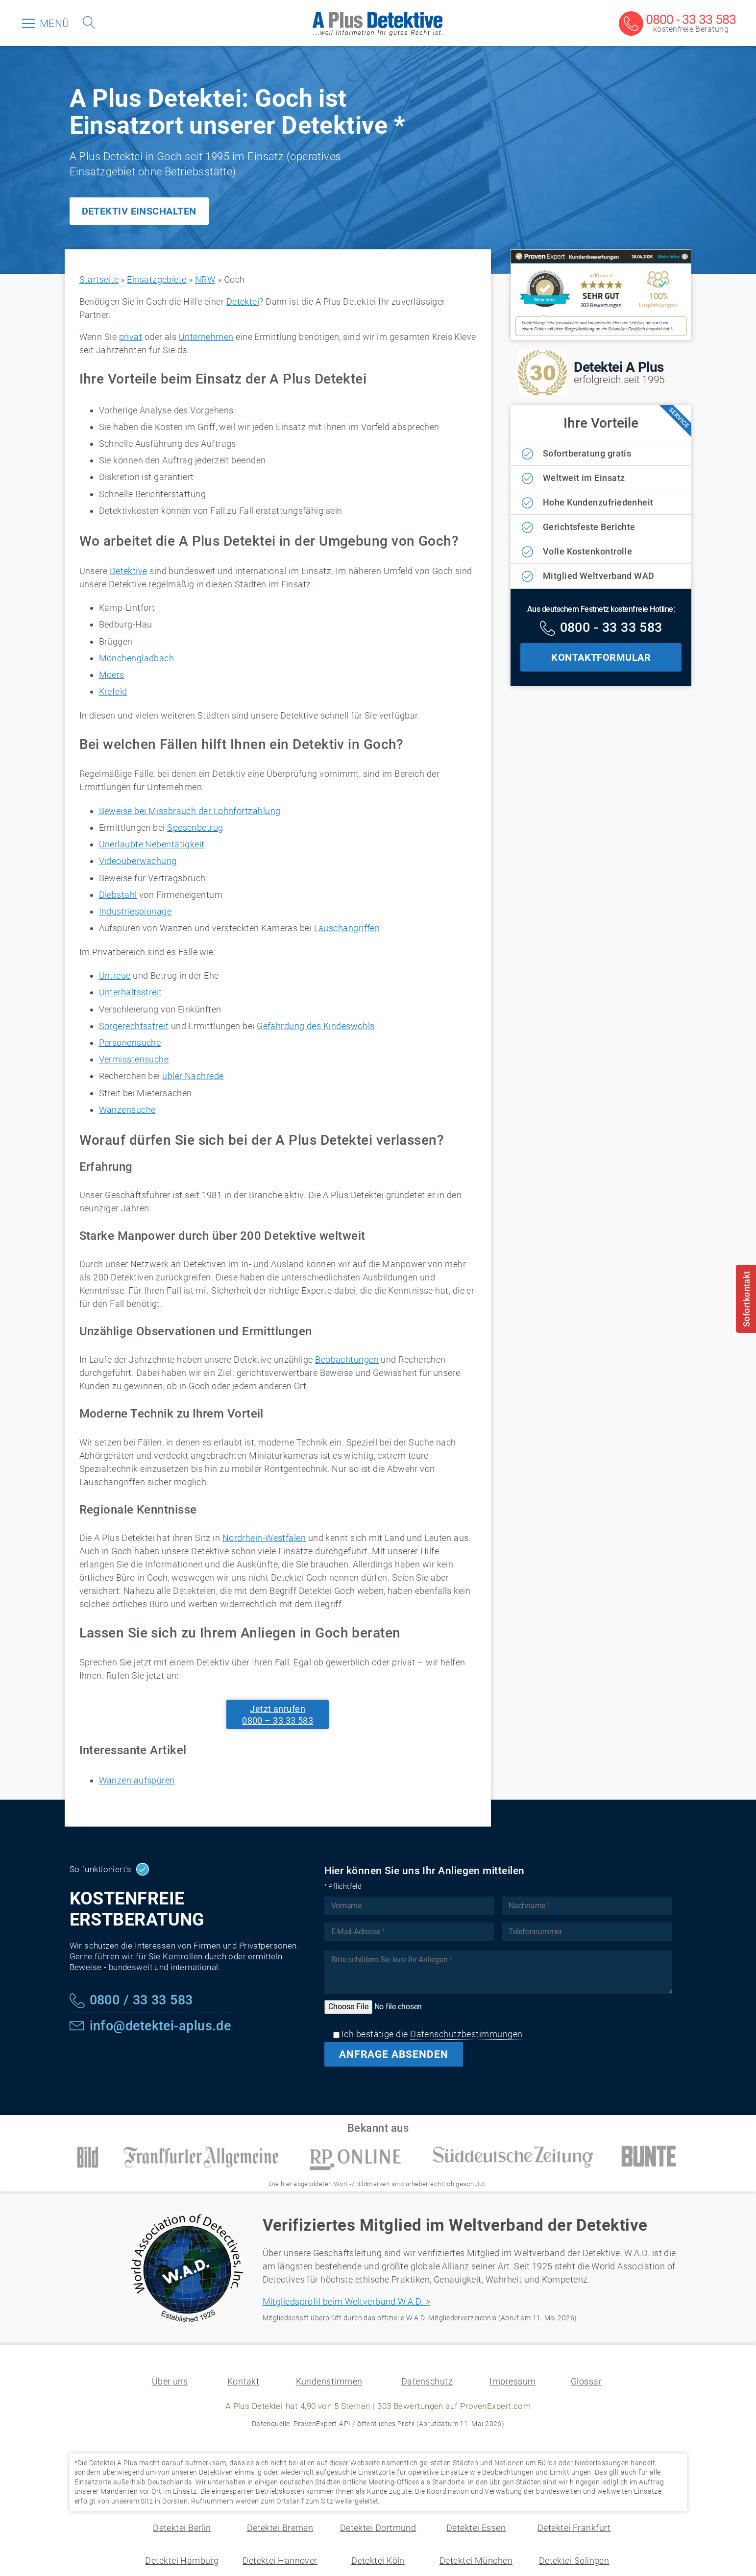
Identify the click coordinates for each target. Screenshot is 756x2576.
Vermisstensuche (134, 1059)
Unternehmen (206, 337)
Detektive (128, 571)
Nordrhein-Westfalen (264, 1538)
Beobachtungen (347, 1359)
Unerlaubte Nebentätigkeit (152, 844)
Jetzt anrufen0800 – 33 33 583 (277, 1714)
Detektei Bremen (280, 2528)
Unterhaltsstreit (130, 992)
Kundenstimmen (329, 2381)
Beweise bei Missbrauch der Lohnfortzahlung (190, 811)
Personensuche (130, 1042)
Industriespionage (135, 911)
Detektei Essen (476, 2528)
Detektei (243, 301)
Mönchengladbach (136, 658)
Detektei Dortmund (378, 2528)
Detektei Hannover (280, 2560)
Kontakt (243, 2381)
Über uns (170, 2381)
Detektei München (475, 2560)
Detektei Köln (378, 2560)
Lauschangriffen (347, 928)
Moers (111, 675)
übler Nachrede (192, 1076)
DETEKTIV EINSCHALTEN (139, 211)
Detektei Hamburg (182, 2560)
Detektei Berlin (182, 2528)
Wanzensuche (127, 1110)
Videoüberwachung (138, 861)
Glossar (586, 2381)
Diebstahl (118, 895)
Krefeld (113, 691)
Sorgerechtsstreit (134, 1026)
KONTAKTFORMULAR (601, 657)
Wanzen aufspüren (137, 1780)
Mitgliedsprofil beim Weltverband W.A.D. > (346, 2301)
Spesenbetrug (195, 827)
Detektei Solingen (574, 2560)
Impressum (512, 2381)
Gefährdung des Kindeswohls (316, 1026)
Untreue (115, 975)
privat (131, 337)
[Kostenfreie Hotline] (601, 629)
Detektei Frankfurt (573, 2528)
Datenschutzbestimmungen (466, 2034)
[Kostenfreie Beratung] (677, 24)
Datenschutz (427, 2381)
